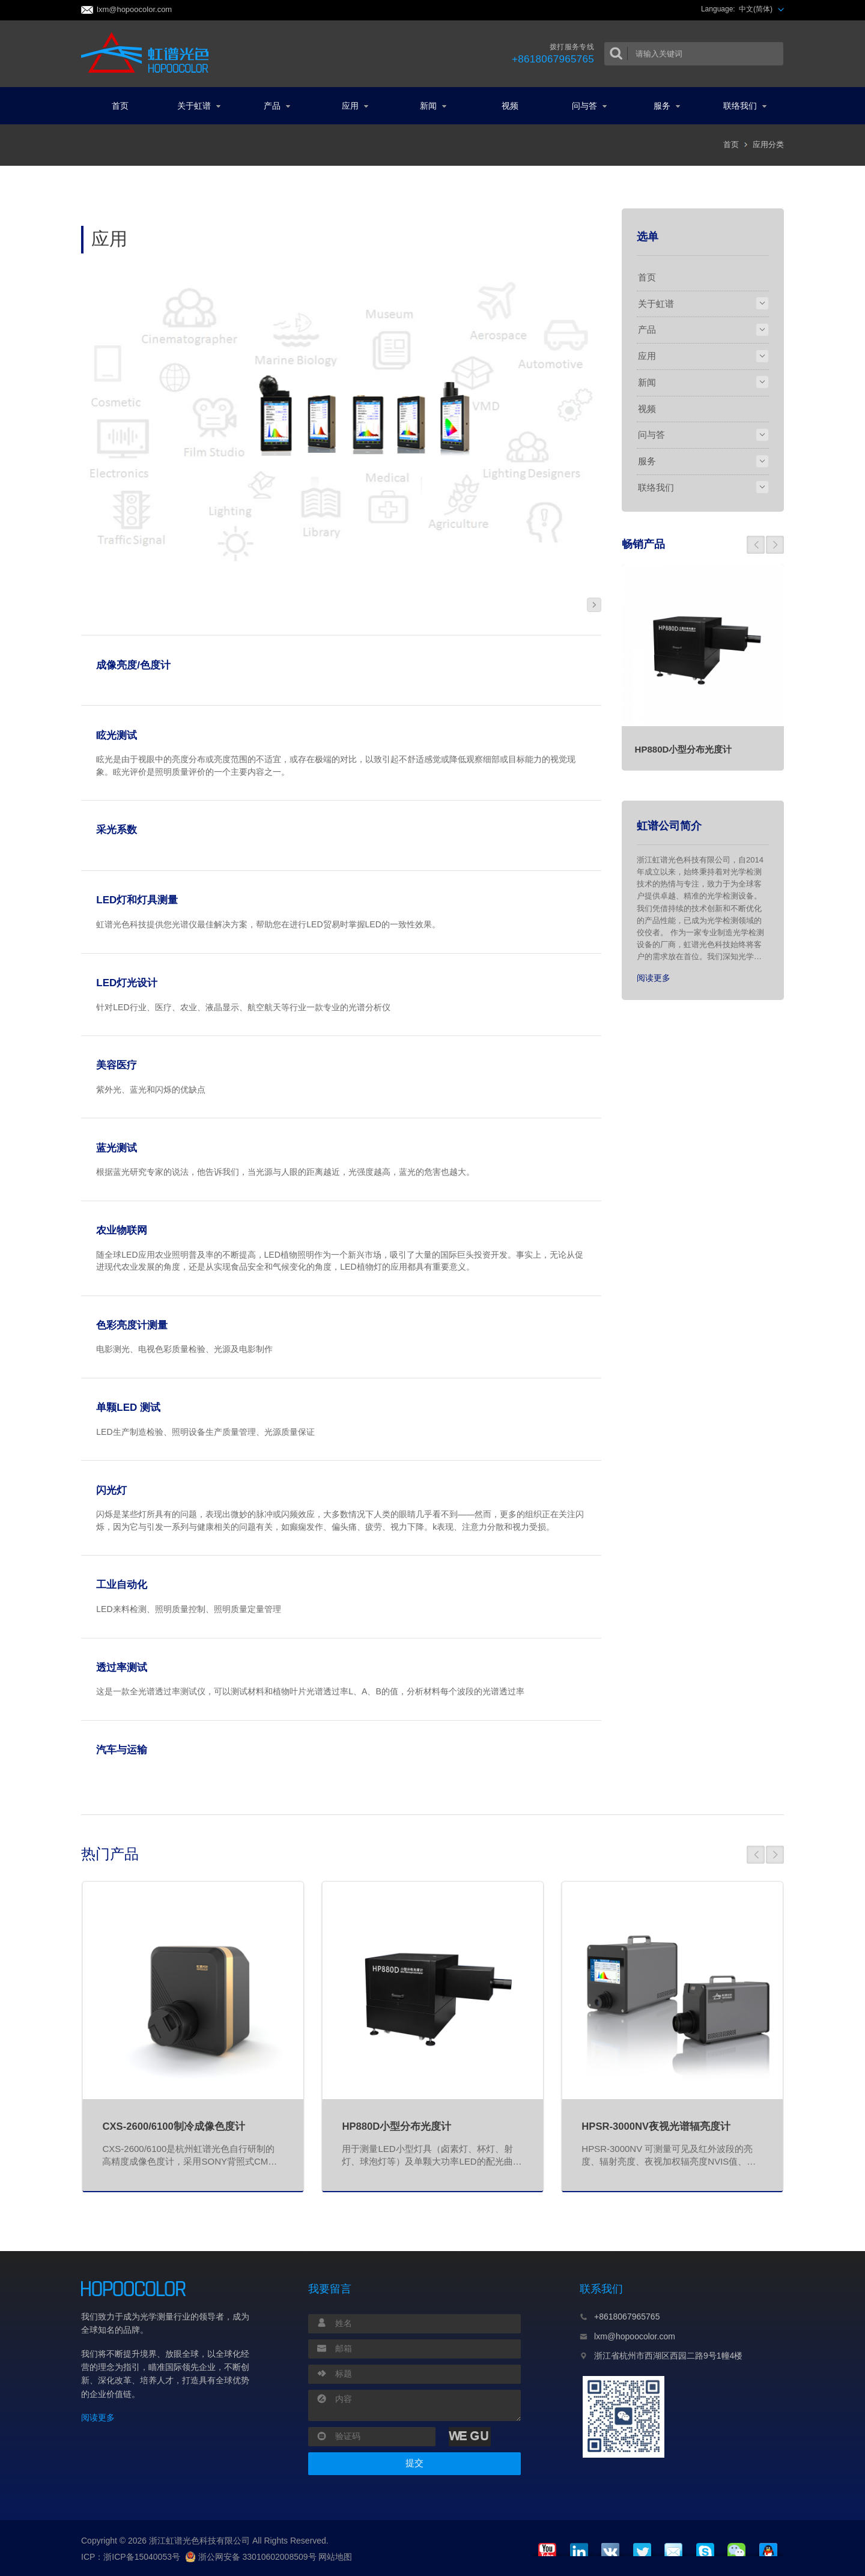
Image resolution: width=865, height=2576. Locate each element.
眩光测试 (116, 735)
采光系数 (116, 829)
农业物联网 (121, 1230)
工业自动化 (121, 1584)
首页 (120, 106)
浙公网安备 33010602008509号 (251, 2557)
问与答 (589, 106)
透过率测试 (121, 1667)
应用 (355, 106)
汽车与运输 (121, 1750)
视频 (510, 106)
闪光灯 (111, 1490)
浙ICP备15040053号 (141, 2557)
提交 (414, 2463)
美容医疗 (116, 1065)
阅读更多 (653, 978)
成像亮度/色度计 (133, 665)
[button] (756, 545)
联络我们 (744, 106)
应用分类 (768, 144)
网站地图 (335, 2557)
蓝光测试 (116, 1148)
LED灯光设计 (126, 983)
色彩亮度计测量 (132, 1325)
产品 (277, 106)
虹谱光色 (148, 53)
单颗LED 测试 (128, 1407)
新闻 (433, 106)
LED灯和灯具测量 (137, 900)
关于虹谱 (198, 106)
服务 (667, 106)
